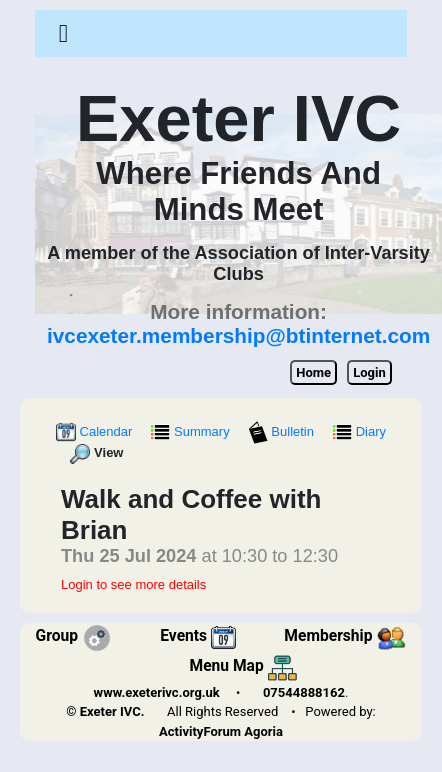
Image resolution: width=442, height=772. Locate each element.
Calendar (96, 431)
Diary (359, 431)
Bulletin (283, 431)
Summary (191, 431)
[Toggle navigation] (63, 34)
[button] (63, 33)
